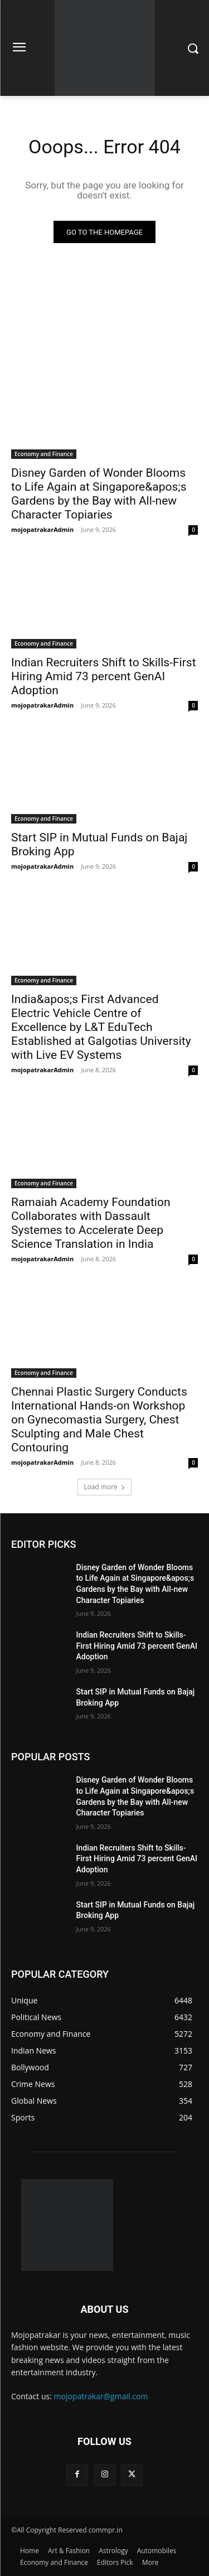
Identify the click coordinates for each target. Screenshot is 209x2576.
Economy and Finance (43, 454)
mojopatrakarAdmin (42, 529)
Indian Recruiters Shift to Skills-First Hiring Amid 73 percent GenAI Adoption (103, 676)
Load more (104, 1487)
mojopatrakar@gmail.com (101, 2396)
